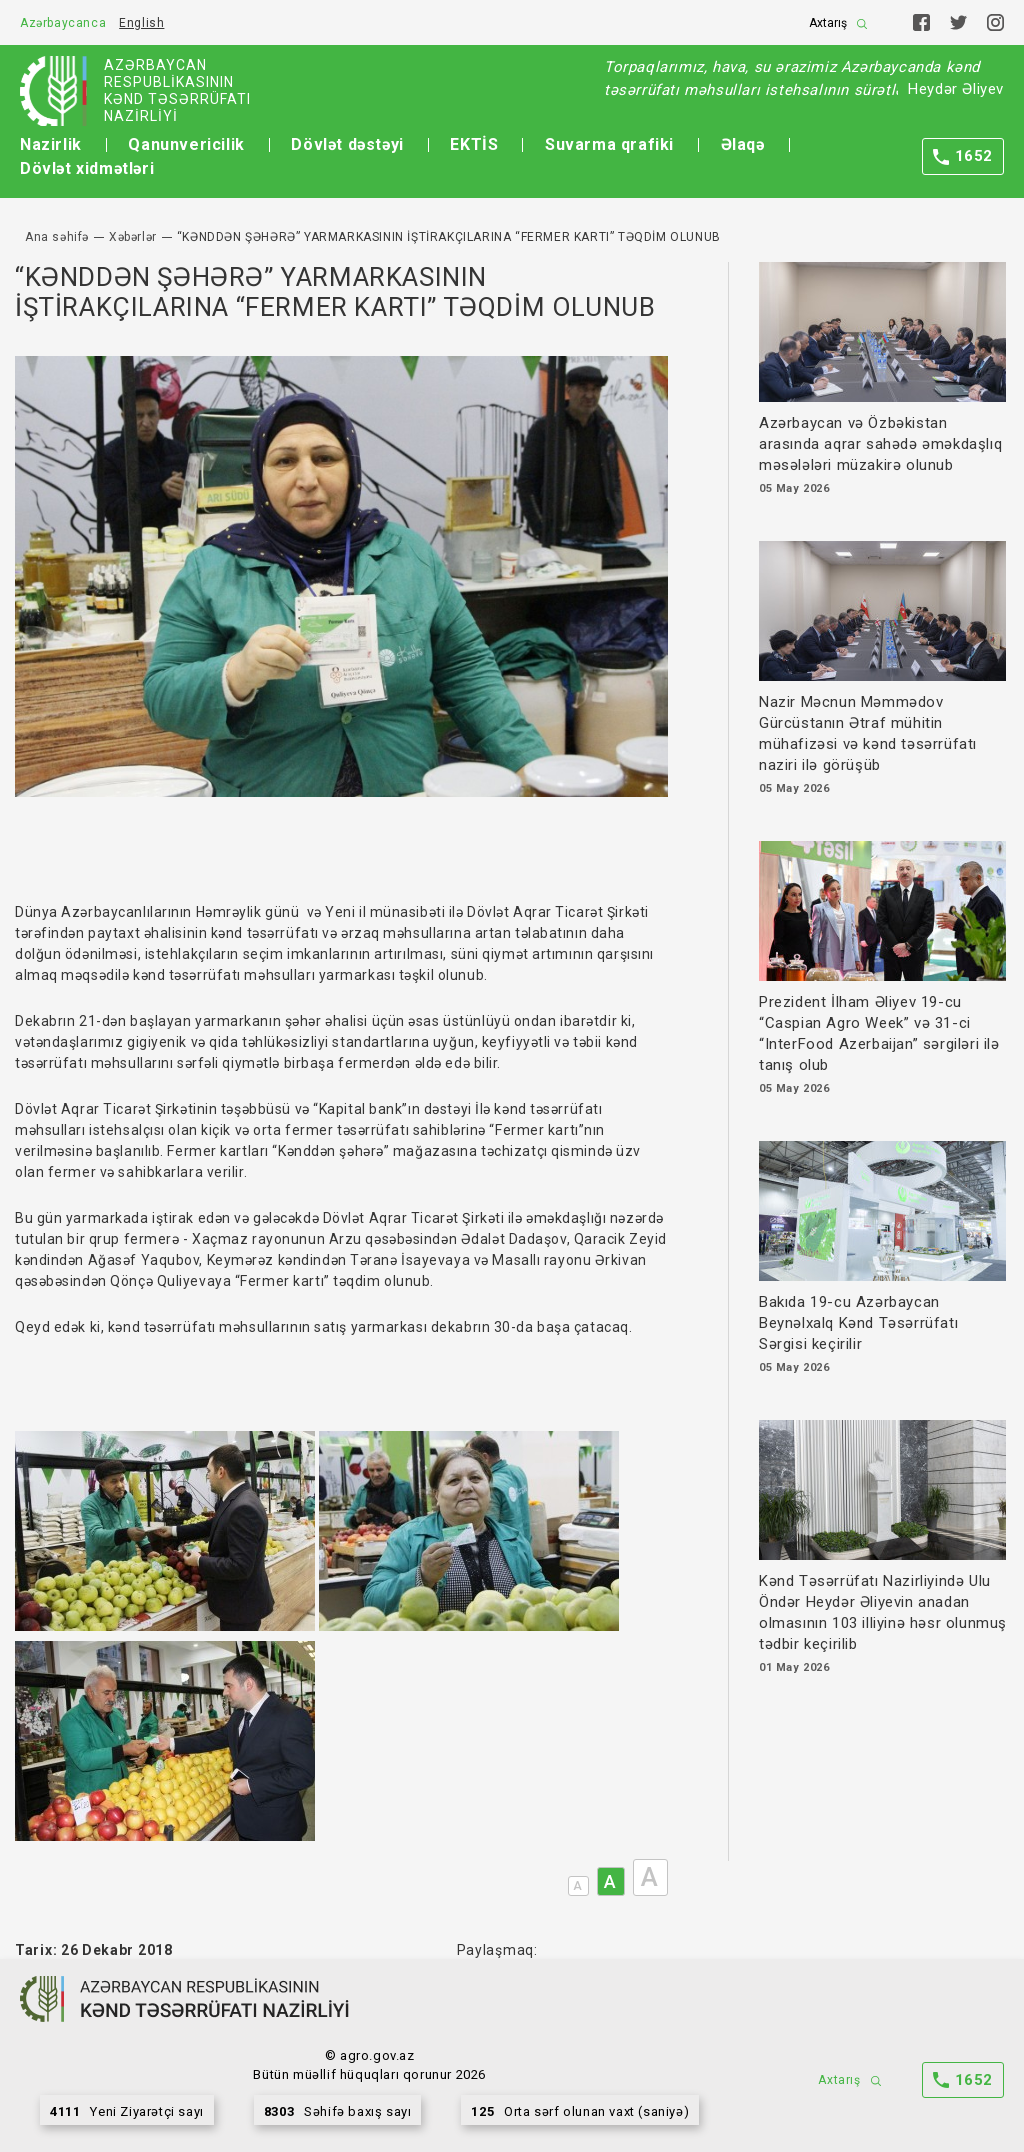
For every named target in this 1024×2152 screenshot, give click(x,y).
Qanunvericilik (186, 144)
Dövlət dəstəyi (347, 144)
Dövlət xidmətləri (87, 168)
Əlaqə (743, 144)
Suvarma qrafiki (609, 144)
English (141, 23)
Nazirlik (51, 144)
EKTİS (474, 144)
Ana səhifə (57, 237)
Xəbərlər (133, 237)
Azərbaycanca (63, 23)
